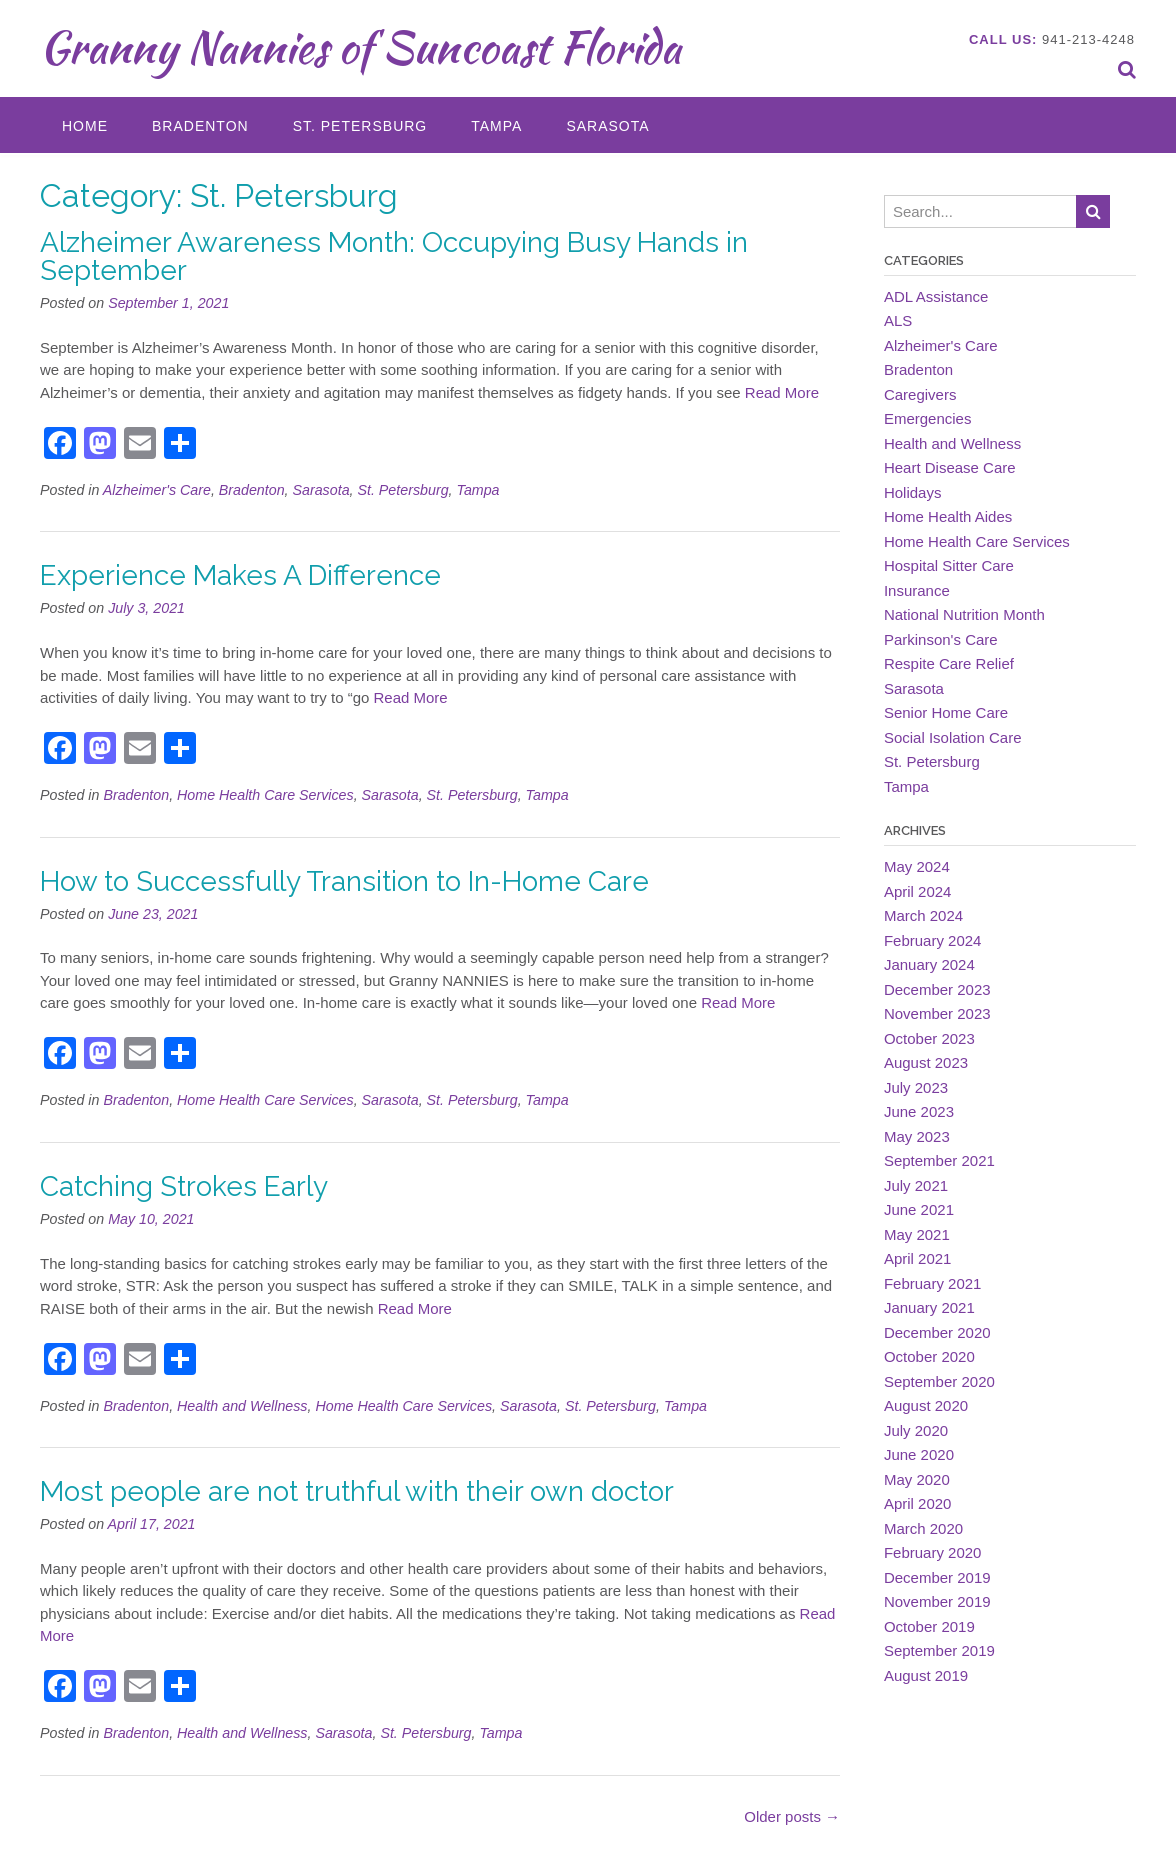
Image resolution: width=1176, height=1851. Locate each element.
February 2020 (933, 1552)
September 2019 (939, 1650)
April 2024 (918, 891)
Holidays (913, 492)
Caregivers (920, 394)
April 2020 (918, 1503)
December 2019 (937, 1577)
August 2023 (926, 1062)
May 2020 (917, 1479)
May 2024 (917, 866)
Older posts (792, 1816)
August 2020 (926, 1405)
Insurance (917, 590)
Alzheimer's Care (157, 490)
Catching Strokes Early (184, 1186)
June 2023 (919, 1111)
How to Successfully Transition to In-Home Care (344, 881)
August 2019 (926, 1675)
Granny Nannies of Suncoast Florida (360, 47)
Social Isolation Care (953, 737)
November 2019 (937, 1601)
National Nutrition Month (964, 614)
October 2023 (929, 1038)
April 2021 (918, 1258)
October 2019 (929, 1626)
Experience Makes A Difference (240, 575)
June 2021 (919, 1209)
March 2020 (923, 1528)
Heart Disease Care (950, 467)
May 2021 (917, 1234)
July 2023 (916, 1087)
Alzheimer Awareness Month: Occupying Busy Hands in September (394, 256)
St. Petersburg (360, 126)
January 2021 (929, 1307)
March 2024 (923, 915)
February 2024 (933, 940)
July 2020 (916, 1430)
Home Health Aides (948, 516)
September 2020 (939, 1381)
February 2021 (933, 1283)
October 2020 (929, 1356)
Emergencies (928, 418)
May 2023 (917, 1136)
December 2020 (937, 1332)
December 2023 (937, 989)
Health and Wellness (242, 1406)
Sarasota (607, 126)
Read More (782, 392)
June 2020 (919, 1454)
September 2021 (939, 1160)
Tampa (496, 126)
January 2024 (929, 964)
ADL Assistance (936, 296)
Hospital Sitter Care (949, 565)
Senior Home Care (946, 712)
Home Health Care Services (265, 795)
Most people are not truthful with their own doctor (357, 1491)
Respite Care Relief (949, 663)
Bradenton (200, 126)
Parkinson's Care (941, 639)
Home (85, 126)
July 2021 (916, 1185)
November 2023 (937, 1013)
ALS (898, 320)
